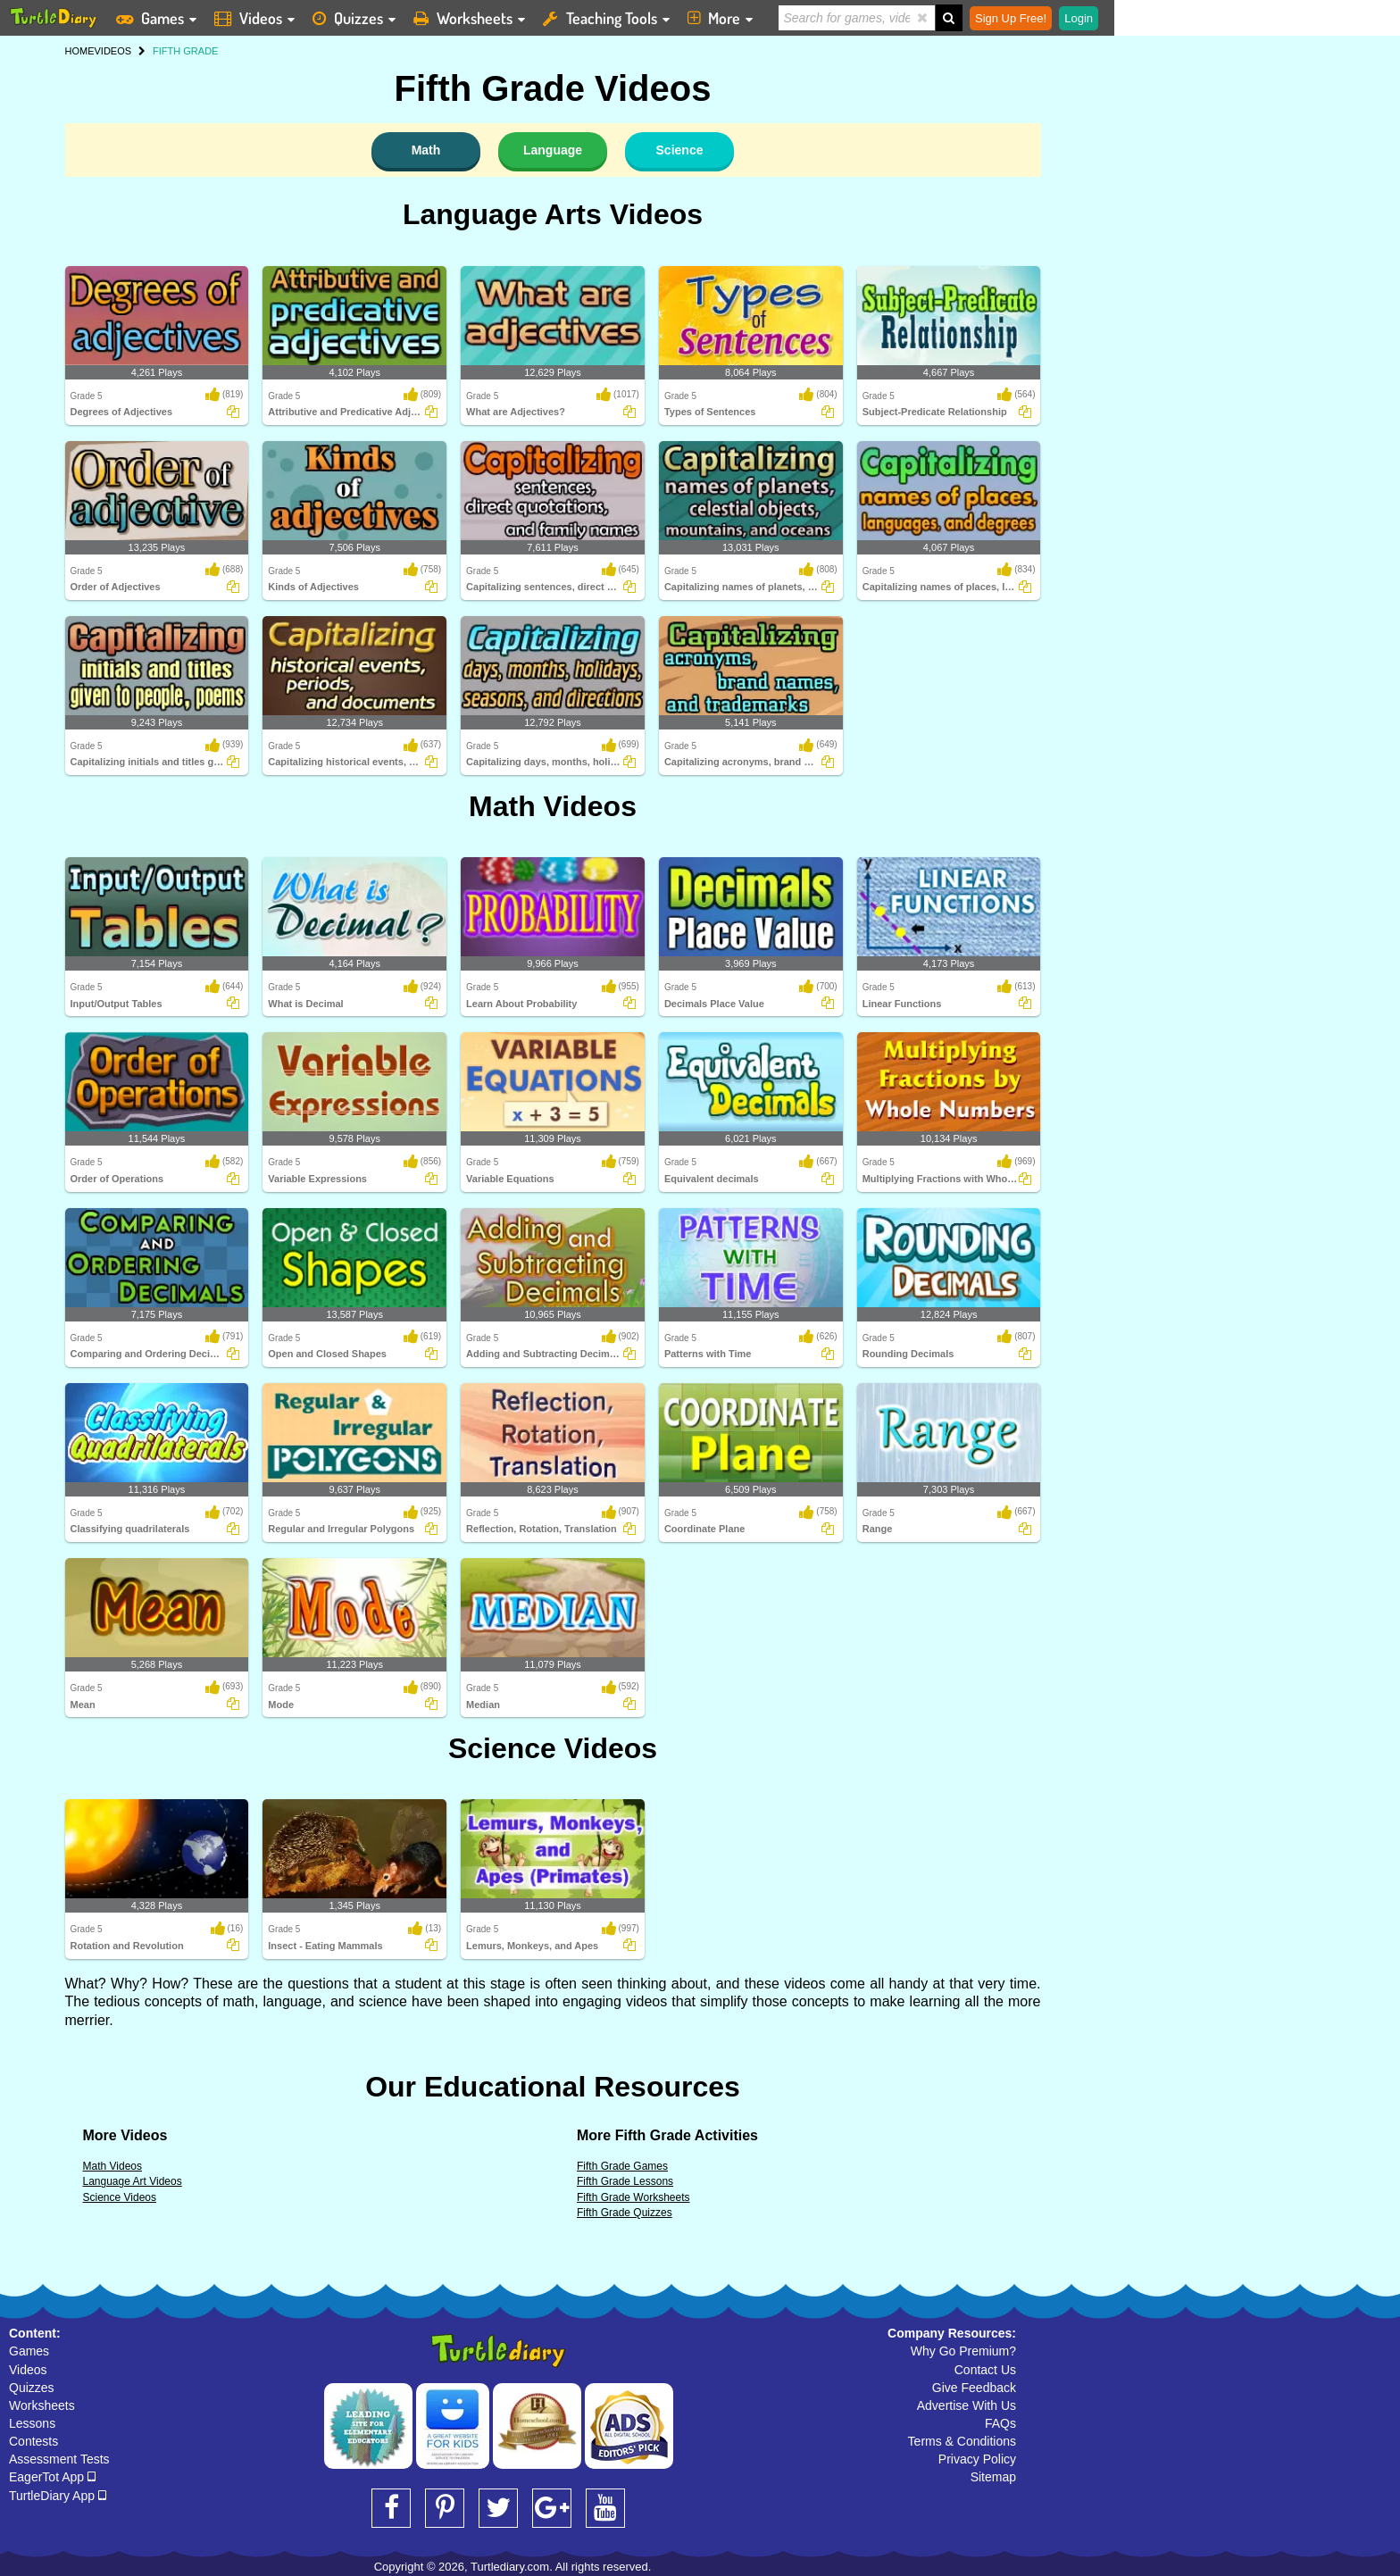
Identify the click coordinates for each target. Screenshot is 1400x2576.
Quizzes (31, 2387)
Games (29, 2351)
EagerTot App (52, 2477)
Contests (33, 2441)
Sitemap (993, 2477)
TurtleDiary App (57, 2495)
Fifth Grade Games (622, 2166)
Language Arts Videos (553, 214)
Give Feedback (974, 2387)
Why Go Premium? (963, 2351)
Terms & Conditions (962, 2441)
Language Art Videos (132, 2181)
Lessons (32, 2423)
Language (552, 150)
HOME (80, 51)
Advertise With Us (966, 2405)
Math (426, 150)
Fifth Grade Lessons (625, 2181)
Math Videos (553, 806)
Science (680, 150)
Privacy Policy (977, 2459)
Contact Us (985, 2370)
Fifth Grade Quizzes (624, 2212)
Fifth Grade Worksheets (633, 2197)
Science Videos (552, 1748)
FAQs (1000, 2423)
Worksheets (42, 2405)
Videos (28, 2370)
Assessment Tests (59, 2459)
